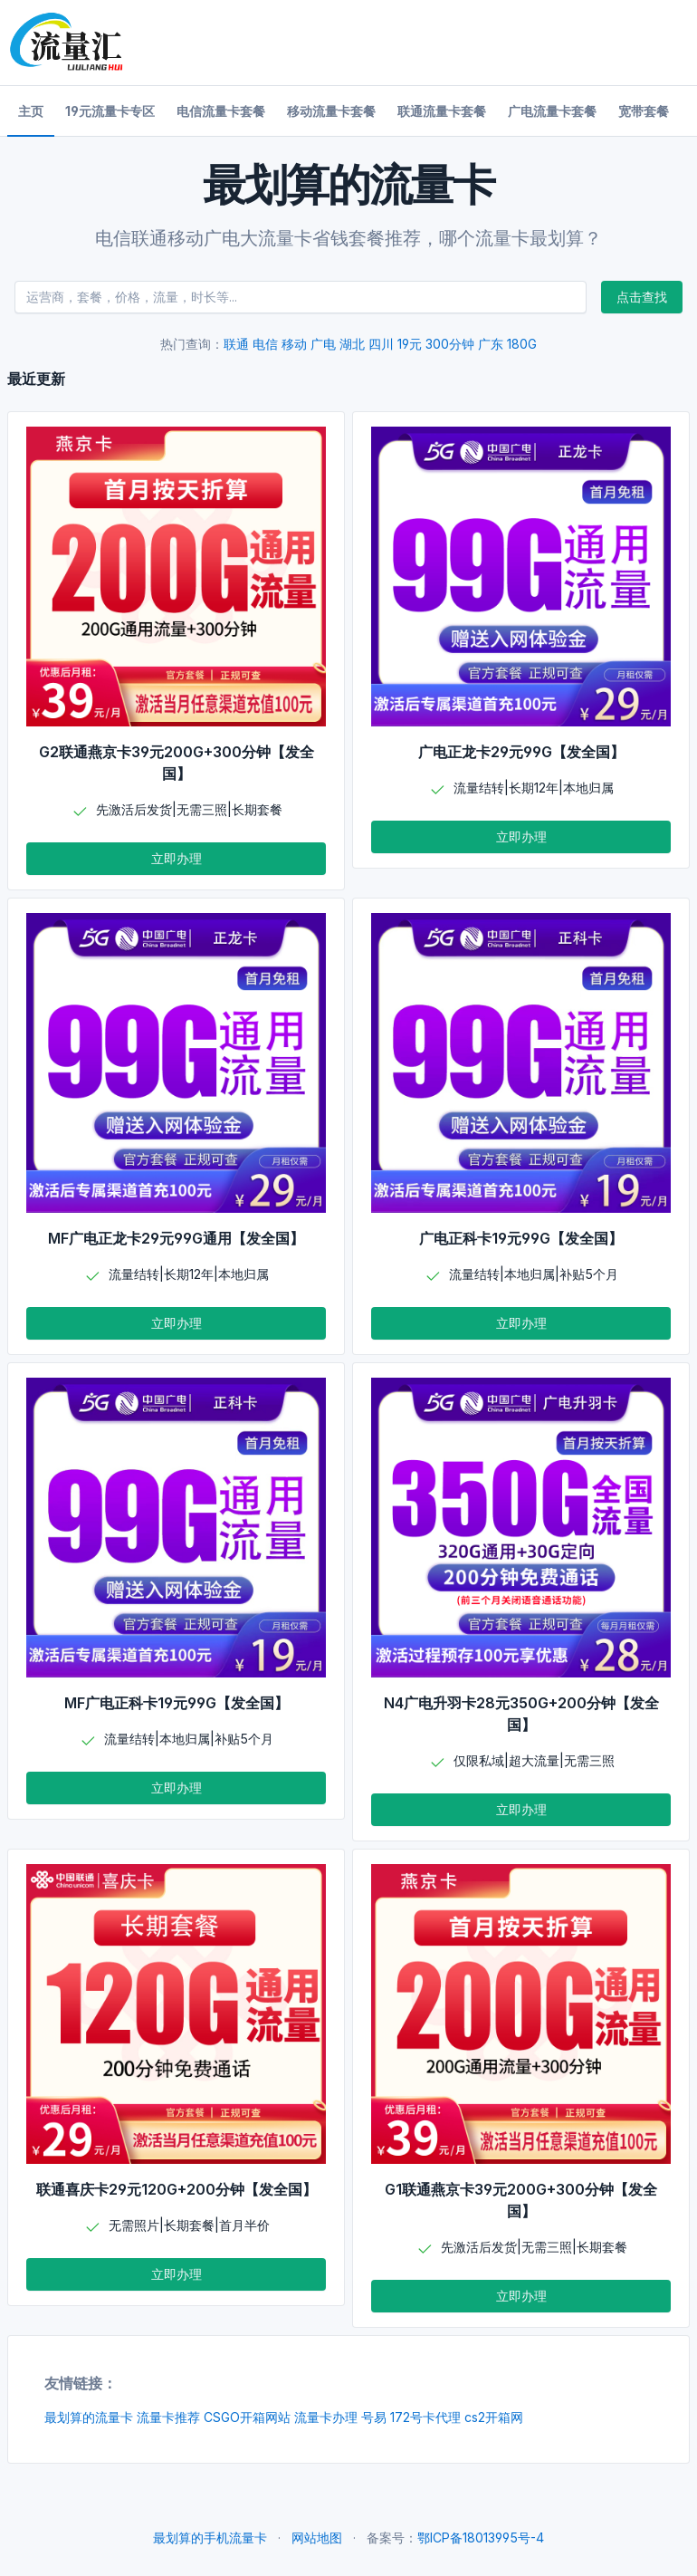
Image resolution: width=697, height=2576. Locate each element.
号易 (374, 2417)
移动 (294, 343)
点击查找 (641, 296)
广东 (490, 343)
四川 (381, 343)
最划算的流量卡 (88, 2417)
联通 (236, 343)
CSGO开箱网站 (247, 2417)
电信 (265, 343)
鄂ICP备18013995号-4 (480, 2537)
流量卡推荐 (168, 2417)
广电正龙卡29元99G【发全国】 (521, 752)
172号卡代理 (425, 2417)
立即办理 (176, 858)
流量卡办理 (326, 2417)
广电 (323, 343)
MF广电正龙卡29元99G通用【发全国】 (176, 1238)
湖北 (352, 343)
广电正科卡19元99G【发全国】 (521, 1238)
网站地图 (316, 2537)
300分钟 (449, 343)
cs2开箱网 (493, 2417)
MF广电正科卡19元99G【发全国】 (176, 1703)
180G (522, 343)
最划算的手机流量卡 (210, 2537)
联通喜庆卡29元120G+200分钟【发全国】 (176, 2189)
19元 (409, 343)
